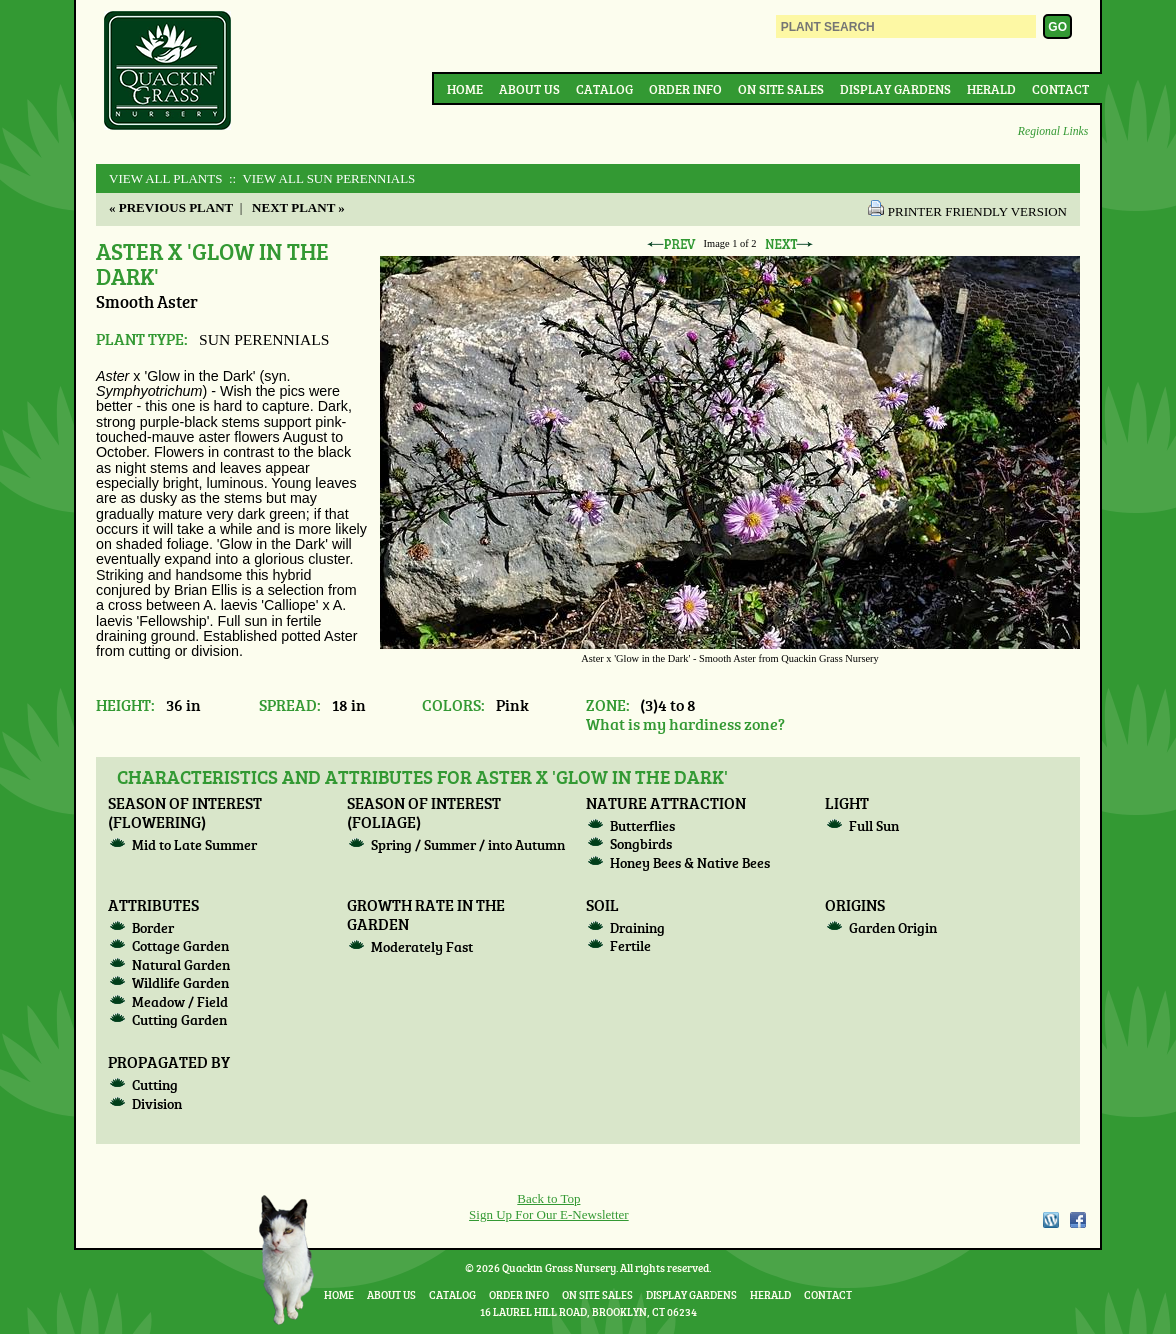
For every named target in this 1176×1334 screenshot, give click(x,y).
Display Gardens (895, 89)
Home (465, 89)
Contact (1060, 89)
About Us (529, 89)
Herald (991, 89)
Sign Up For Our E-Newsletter (549, 1214)
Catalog (604, 89)
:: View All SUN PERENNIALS (321, 178)
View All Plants (165, 178)
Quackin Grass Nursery (168, 72)
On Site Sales (781, 89)
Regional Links (1053, 131)
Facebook (1078, 1220)
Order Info (685, 89)
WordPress (1050, 1220)
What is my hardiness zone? (685, 723)
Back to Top (548, 1198)
